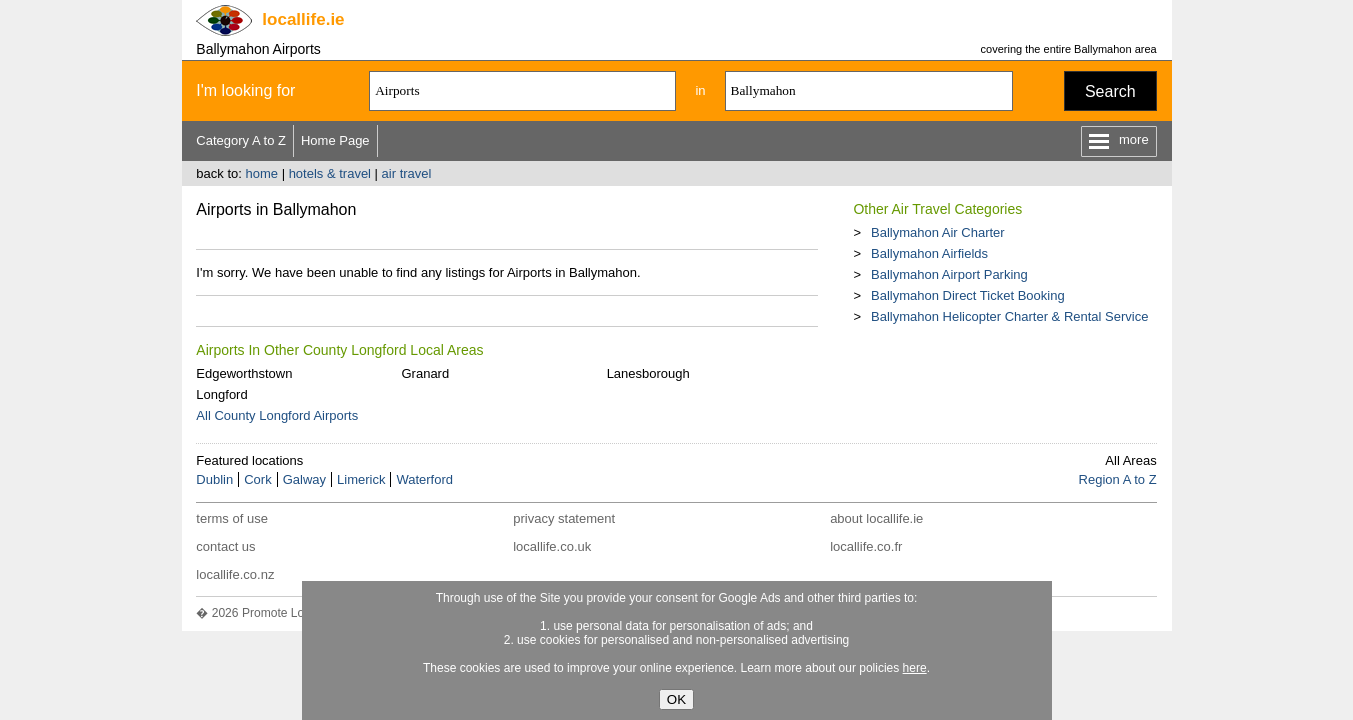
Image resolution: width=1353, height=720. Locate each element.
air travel (407, 173)
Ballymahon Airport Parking (949, 274)
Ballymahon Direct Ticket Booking (968, 295)
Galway (304, 479)
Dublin (214, 479)
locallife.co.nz (235, 574)
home (261, 173)
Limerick (361, 479)
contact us (225, 546)
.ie (303, 19)
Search (1110, 91)
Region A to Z (1118, 479)
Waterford (424, 479)
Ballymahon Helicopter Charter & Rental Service (1009, 316)
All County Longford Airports (277, 415)
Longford (221, 394)
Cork (257, 479)
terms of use (232, 518)
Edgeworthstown (244, 373)
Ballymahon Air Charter (938, 232)
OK (676, 699)
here (915, 668)
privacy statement (564, 518)
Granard (425, 373)
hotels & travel (330, 173)
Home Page (335, 140)
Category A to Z (241, 140)
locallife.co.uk (552, 546)
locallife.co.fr (866, 546)
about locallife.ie (876, 518)
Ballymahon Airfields (929, 253)
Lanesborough (648, 373)
